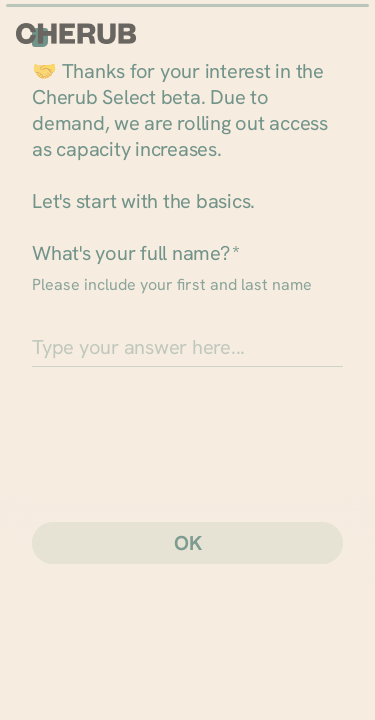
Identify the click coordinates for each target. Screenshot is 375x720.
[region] (187, 649)
